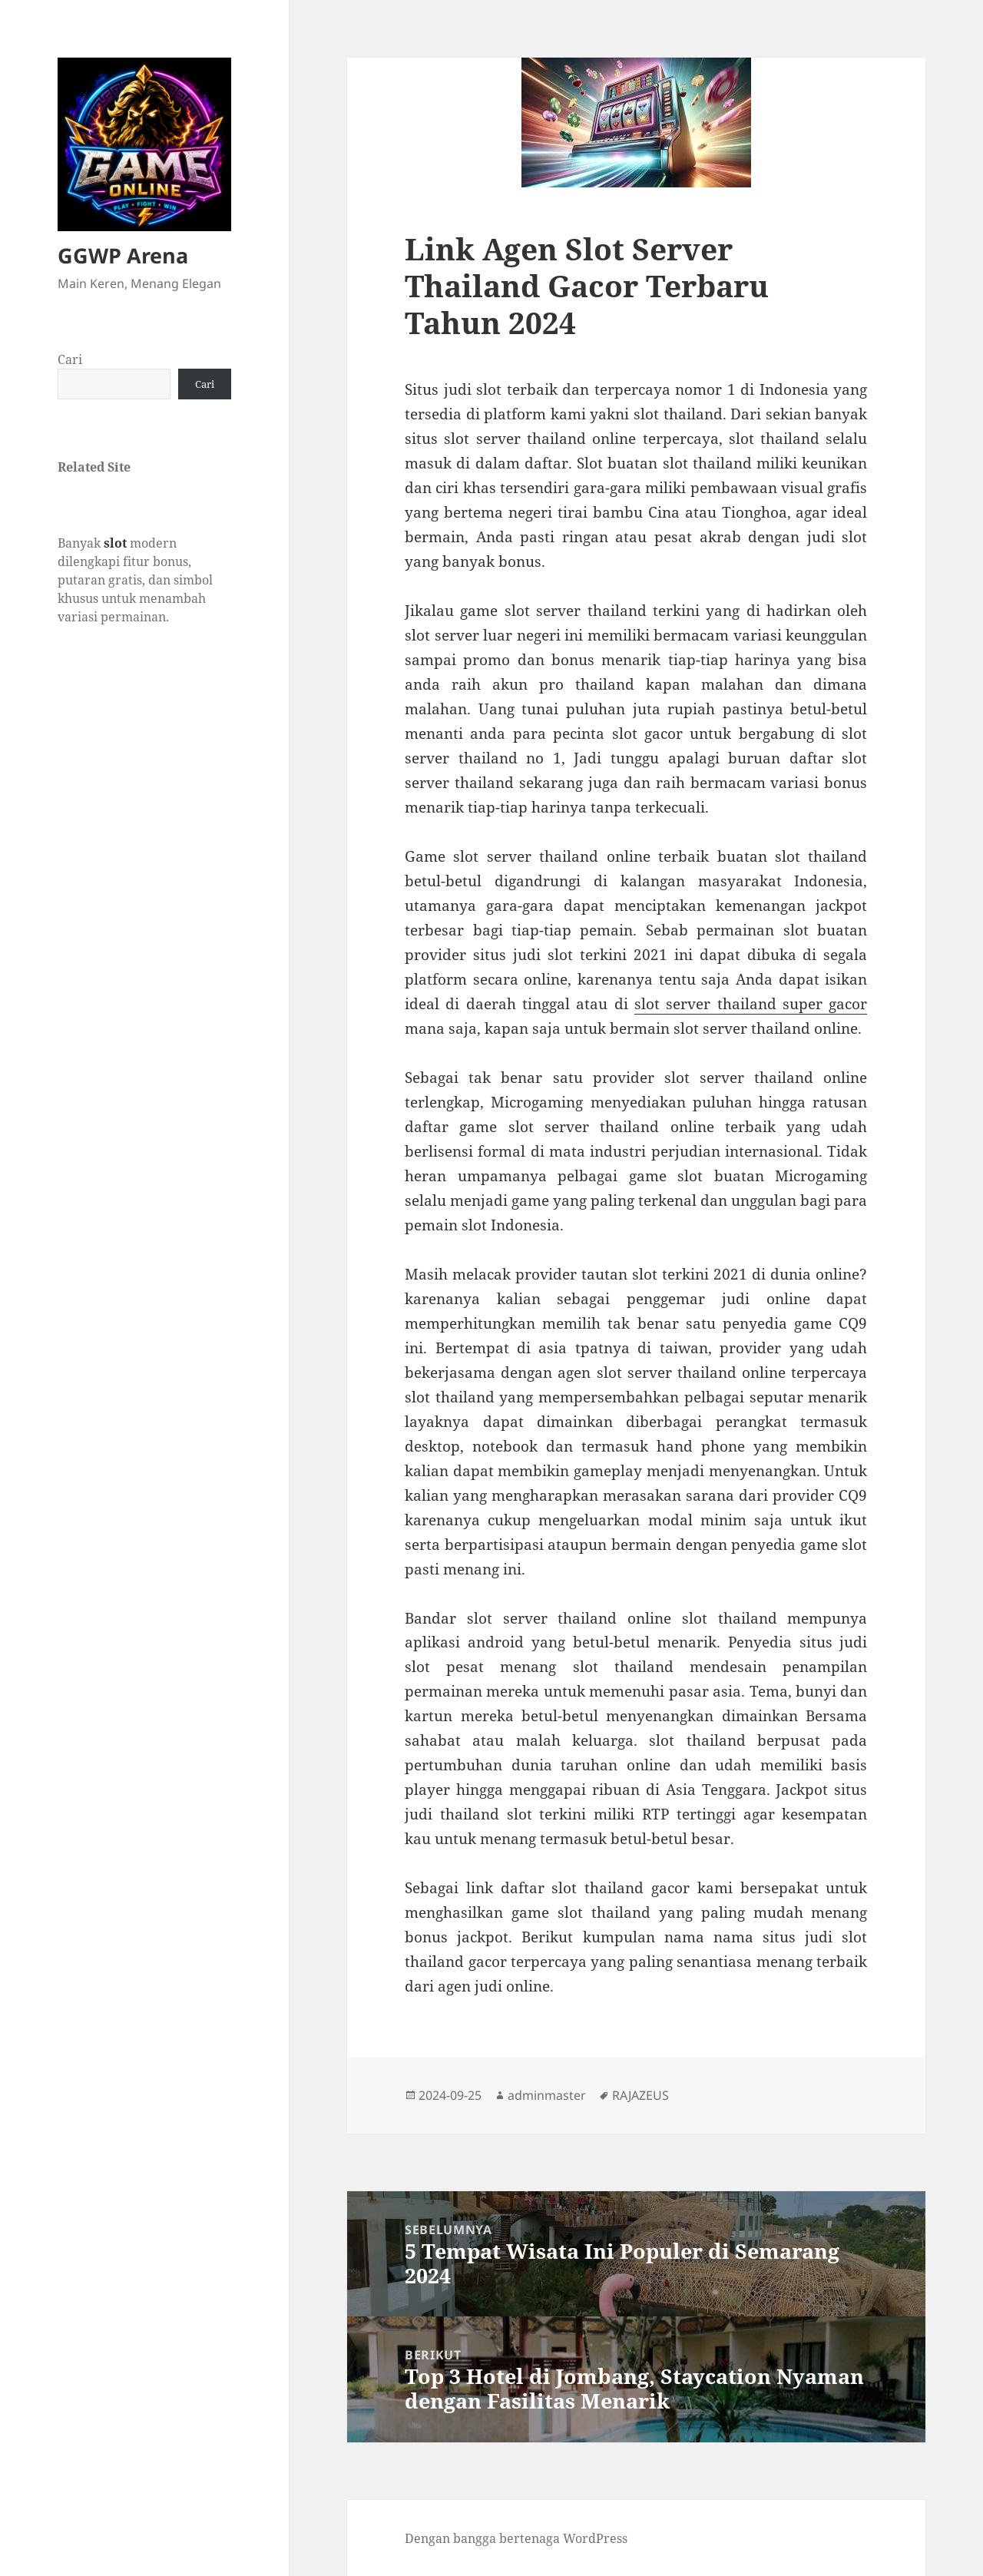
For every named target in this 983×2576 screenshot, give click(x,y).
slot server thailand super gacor (750, 1004)
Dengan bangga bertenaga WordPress (516, 2538)
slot (115, 543)
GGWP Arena (123, 255)
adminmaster (547, 2095)
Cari (70, 359)
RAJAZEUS (640, 2095)
